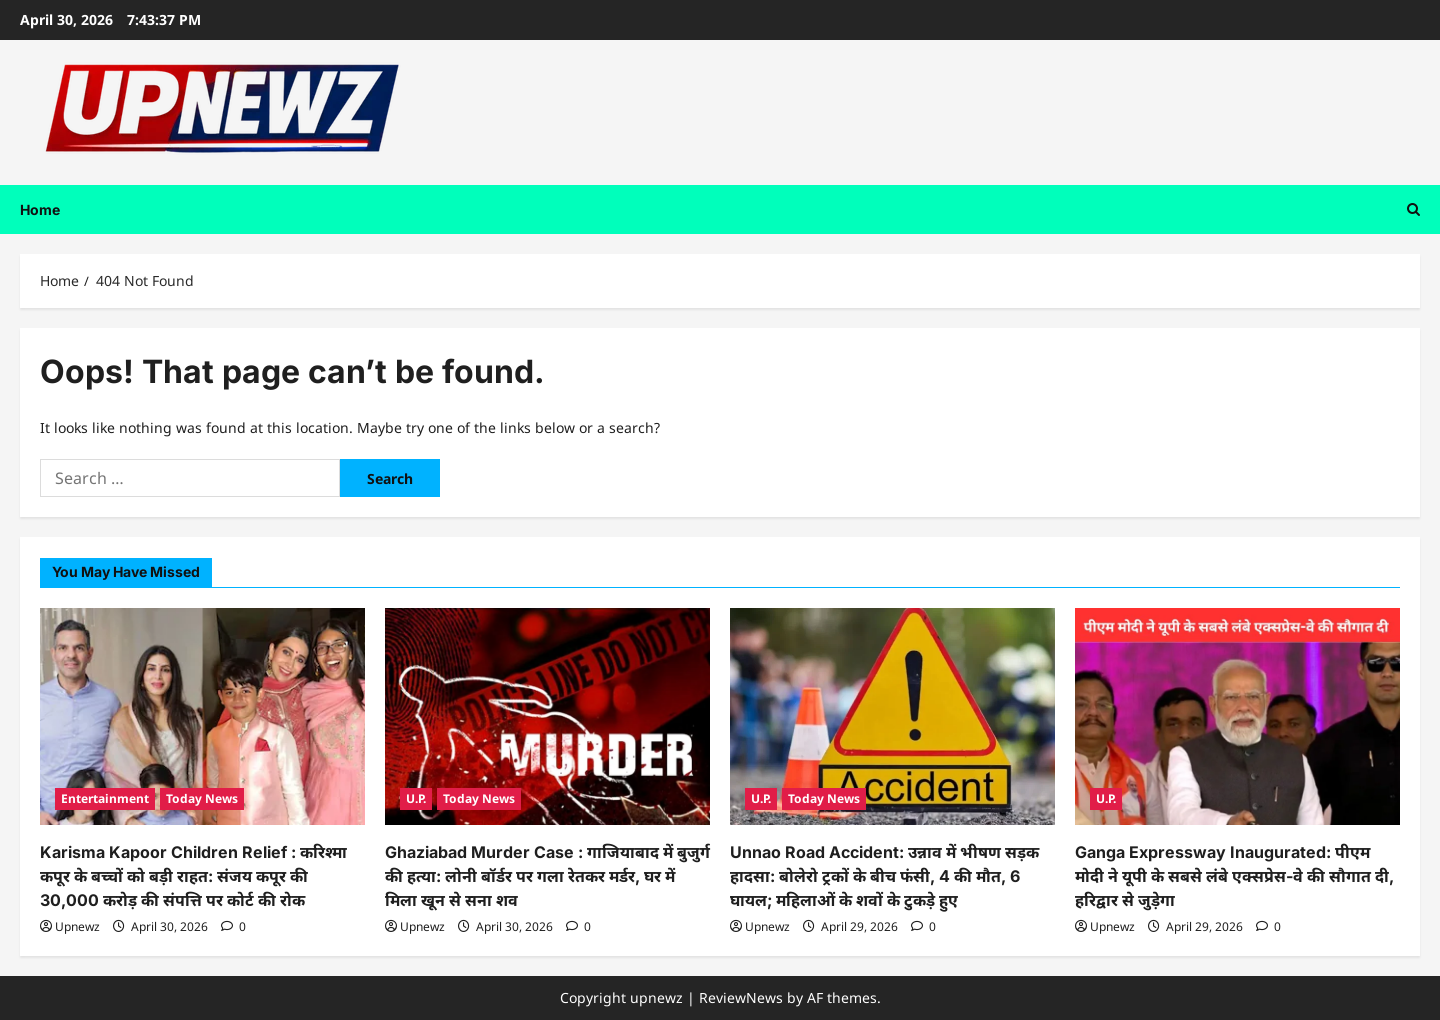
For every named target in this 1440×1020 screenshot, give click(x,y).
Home (40, 209)
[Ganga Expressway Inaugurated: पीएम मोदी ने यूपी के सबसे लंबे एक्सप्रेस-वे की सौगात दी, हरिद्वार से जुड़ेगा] (1237, 716)
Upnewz (77, 926)
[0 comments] (233, 926)
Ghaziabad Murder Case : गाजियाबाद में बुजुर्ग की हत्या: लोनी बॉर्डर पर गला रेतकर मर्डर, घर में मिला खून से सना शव (547, 876)
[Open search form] (1413, 209)
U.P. (416, 798)
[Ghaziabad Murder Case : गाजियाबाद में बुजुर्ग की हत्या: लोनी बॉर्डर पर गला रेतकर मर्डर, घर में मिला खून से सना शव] (547, 716)
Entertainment (105, 798)
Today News (202, 798)
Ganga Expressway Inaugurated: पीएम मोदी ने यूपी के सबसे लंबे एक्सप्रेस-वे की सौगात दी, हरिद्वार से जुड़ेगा (1234, 876)
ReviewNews (741, 997)
